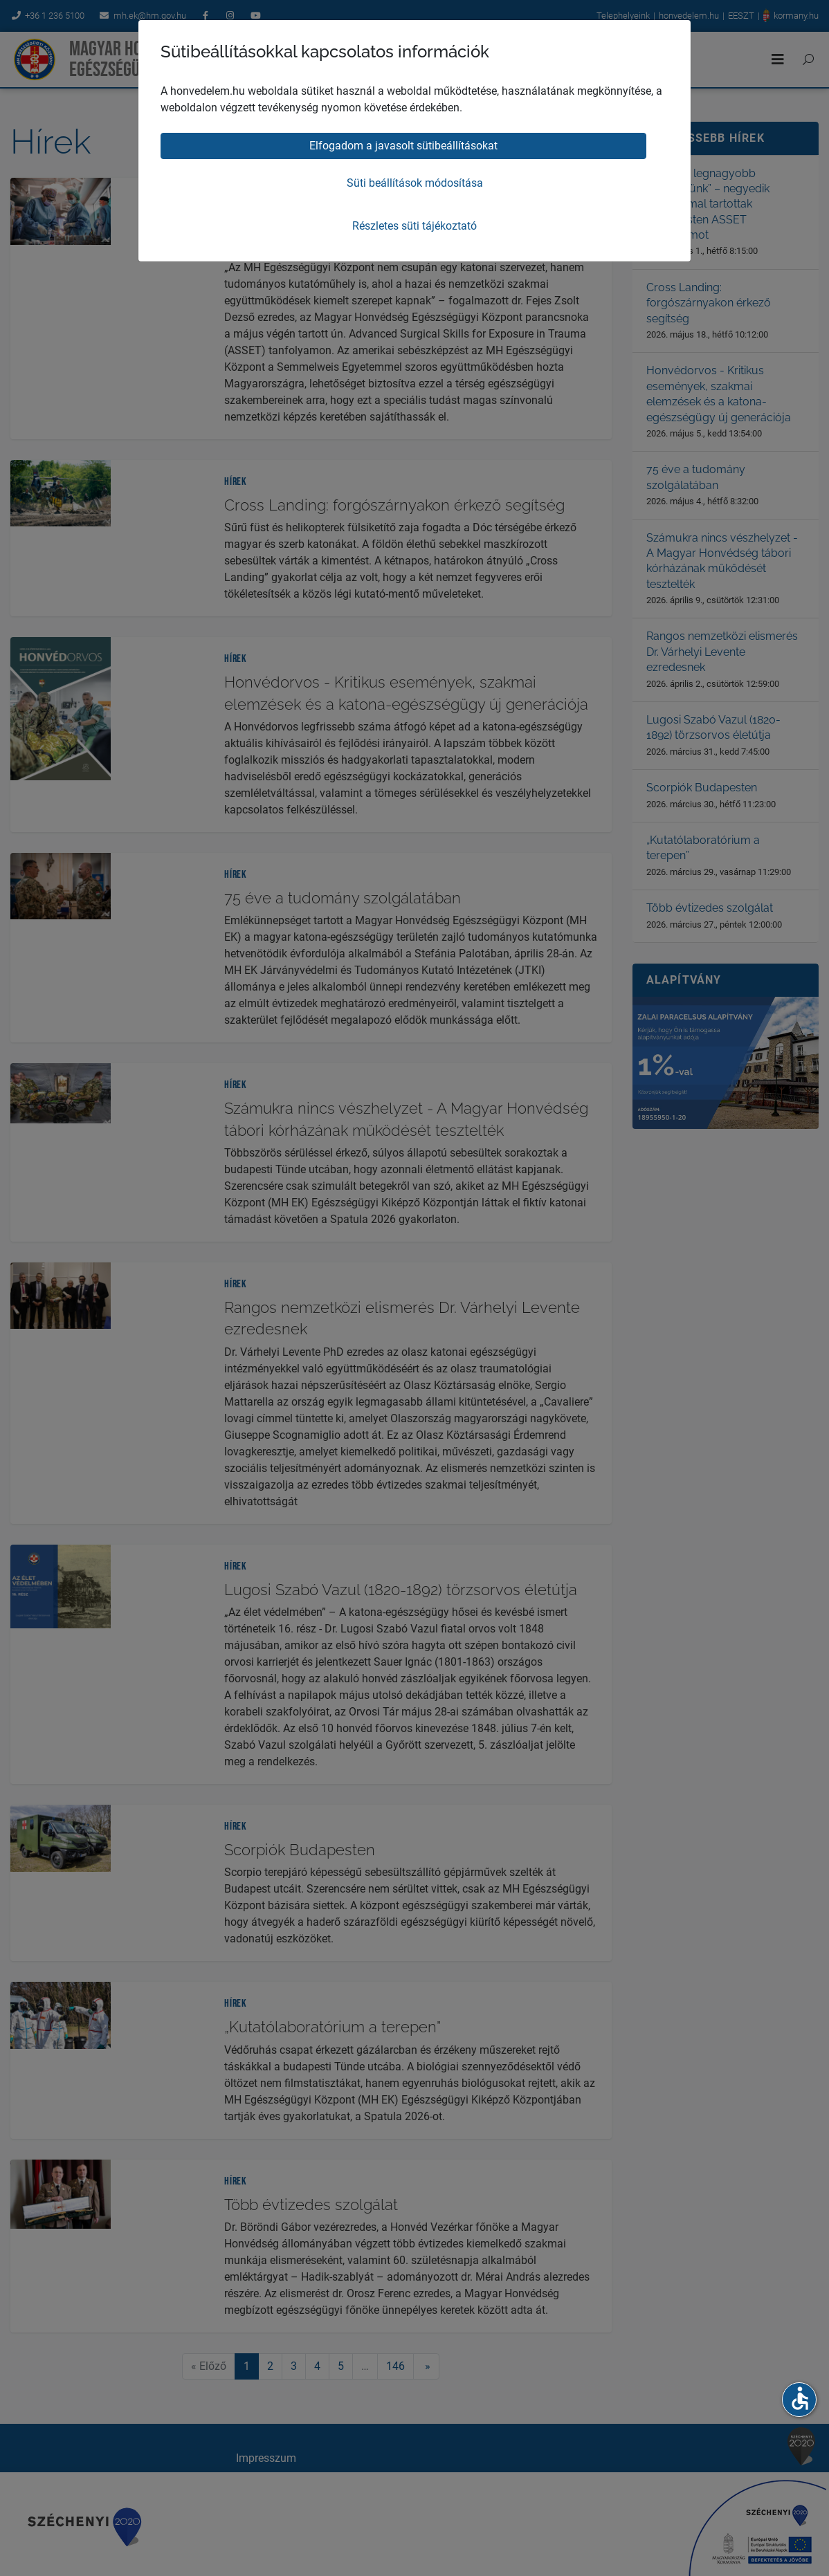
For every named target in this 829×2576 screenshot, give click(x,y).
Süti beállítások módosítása (415, 183)
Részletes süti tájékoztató (414, 225)
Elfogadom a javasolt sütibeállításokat (403, 145)
